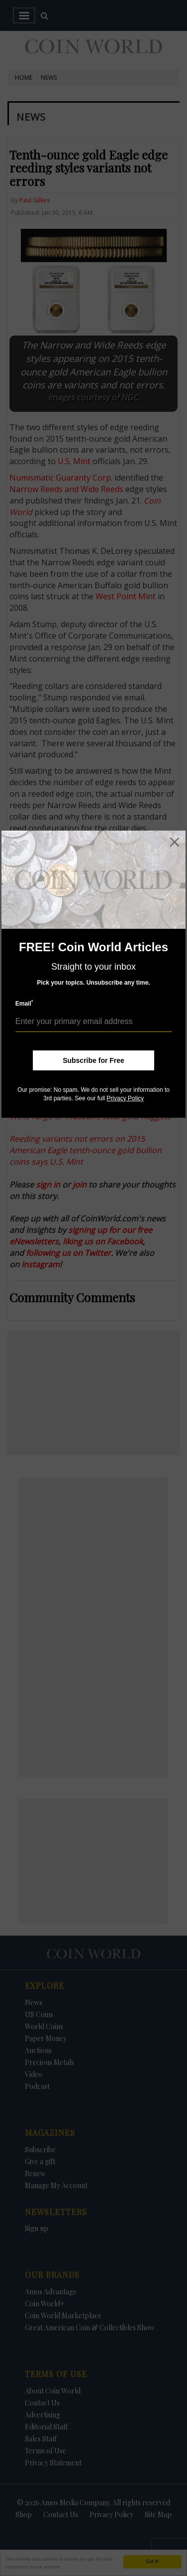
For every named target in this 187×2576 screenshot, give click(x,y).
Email (24, 1003)
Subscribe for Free (93, 1060)
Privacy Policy (125, 1098)
